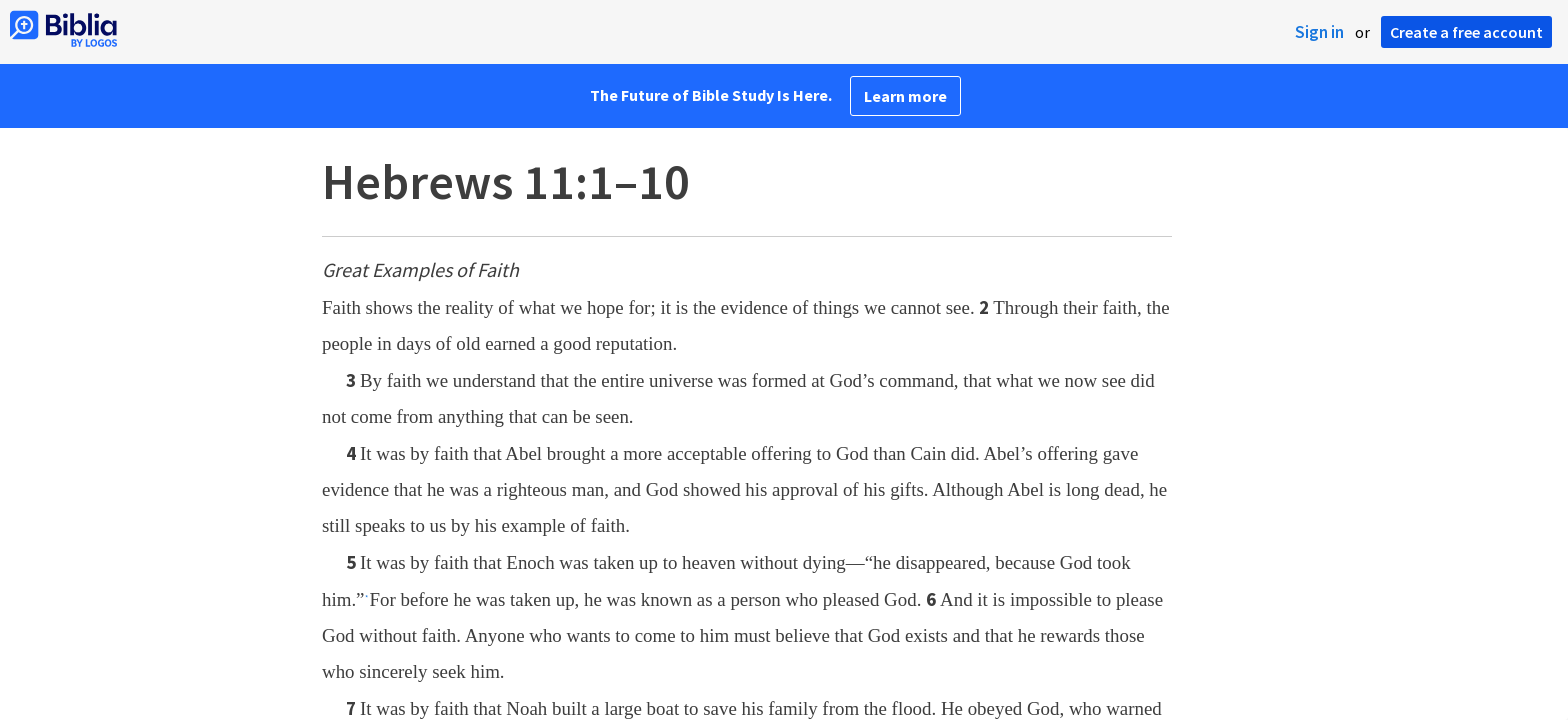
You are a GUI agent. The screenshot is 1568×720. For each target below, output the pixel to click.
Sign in (1319, 32)
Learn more (905, 96)
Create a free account (1466, 32)
